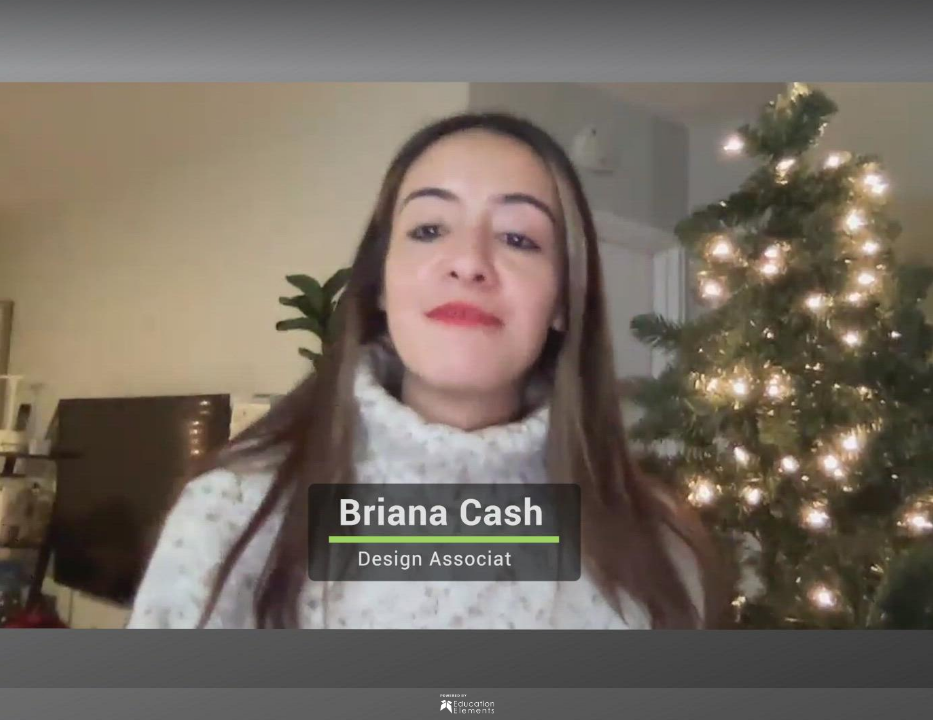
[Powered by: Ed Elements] (466, 704)
